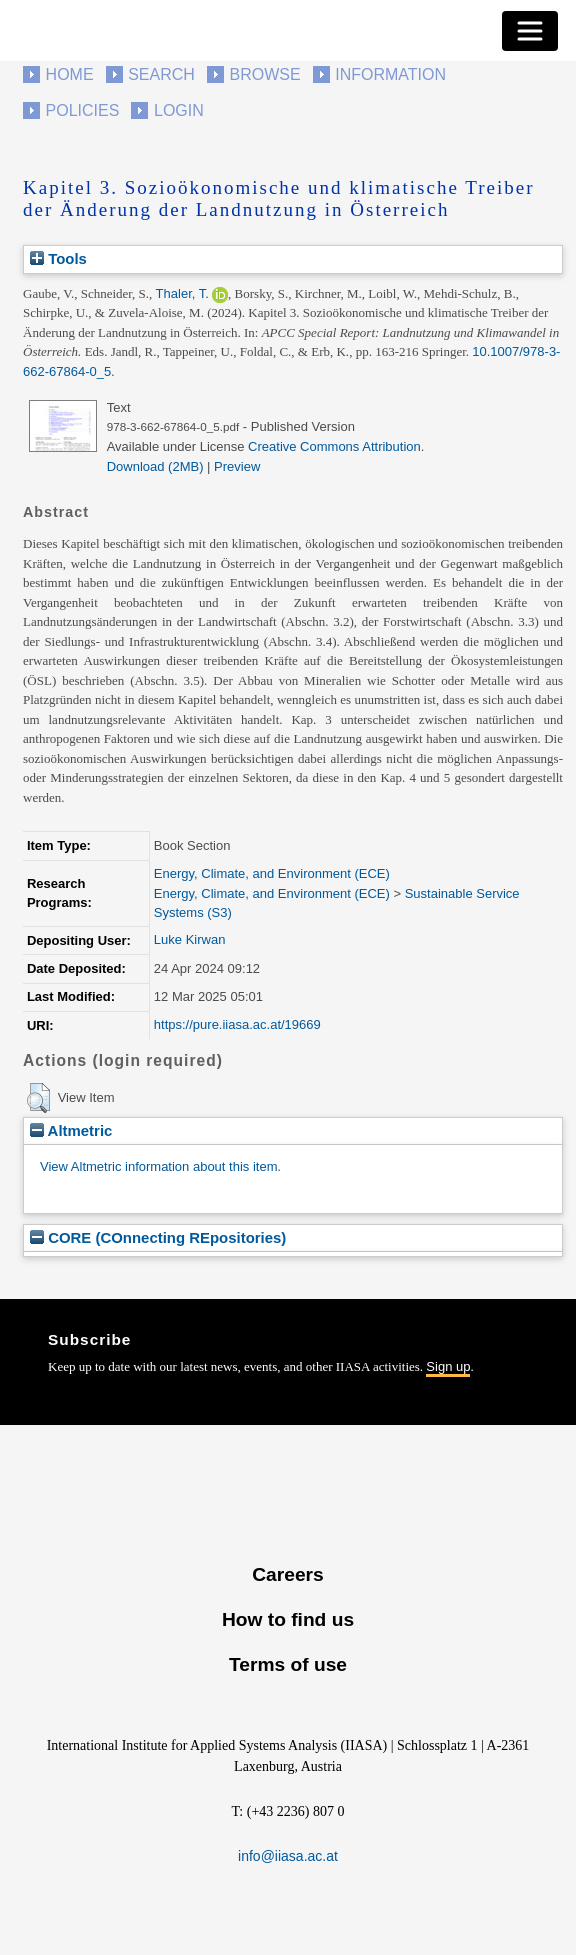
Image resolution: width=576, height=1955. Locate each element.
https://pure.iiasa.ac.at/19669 (237, 1024)
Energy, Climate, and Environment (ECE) (272, 873)
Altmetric (71, 1130)
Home (70, 74)
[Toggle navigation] (530, 31)
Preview (237, 466)
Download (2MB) (155, 466)
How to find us (288, 1619)
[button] (38, 1098)
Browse (264, 74)
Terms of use (288, 1664)
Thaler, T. (182, 293)
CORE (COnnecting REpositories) (158, 1237)
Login (179, 110)
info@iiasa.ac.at (288, 1856)
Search (161, 74)
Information (390, 74)
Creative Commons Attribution (334, 446)
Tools (58, 258)
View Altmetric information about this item (158, 1166)
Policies (83, 110)
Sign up (448, 1366)
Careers (287, 1574)
